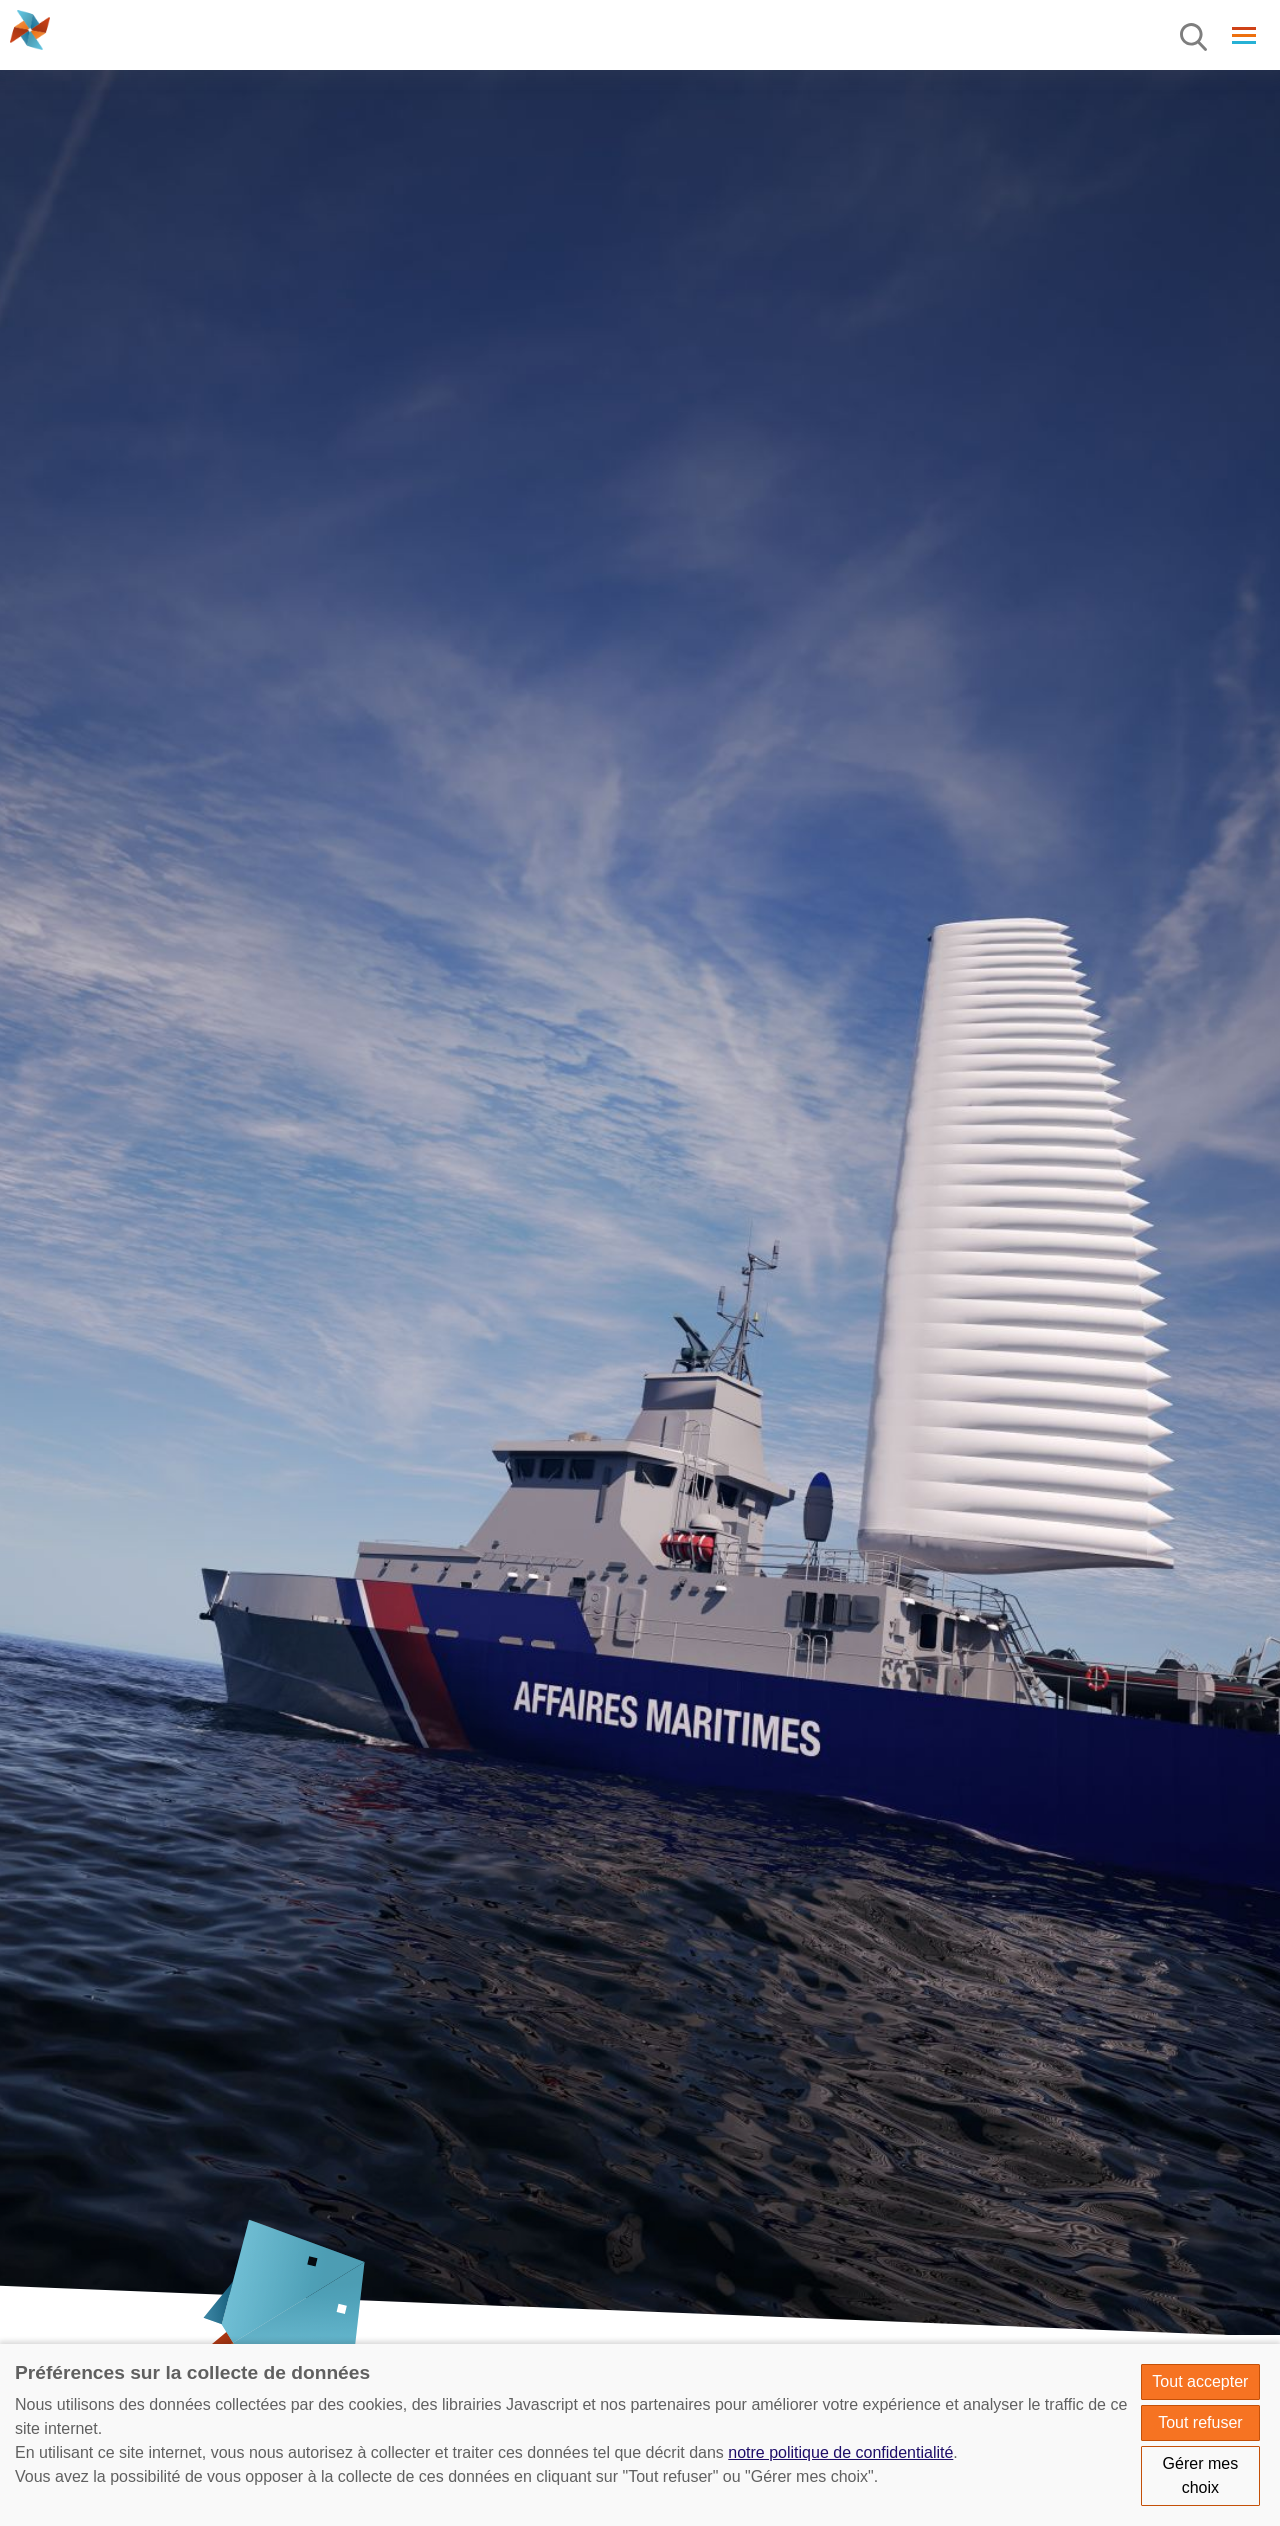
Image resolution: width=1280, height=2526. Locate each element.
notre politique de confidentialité (840, 2452)
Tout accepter (1200, 2381)
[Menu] (1195, 38)
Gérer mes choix (1201, 2475)
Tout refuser (1200, 2422)
